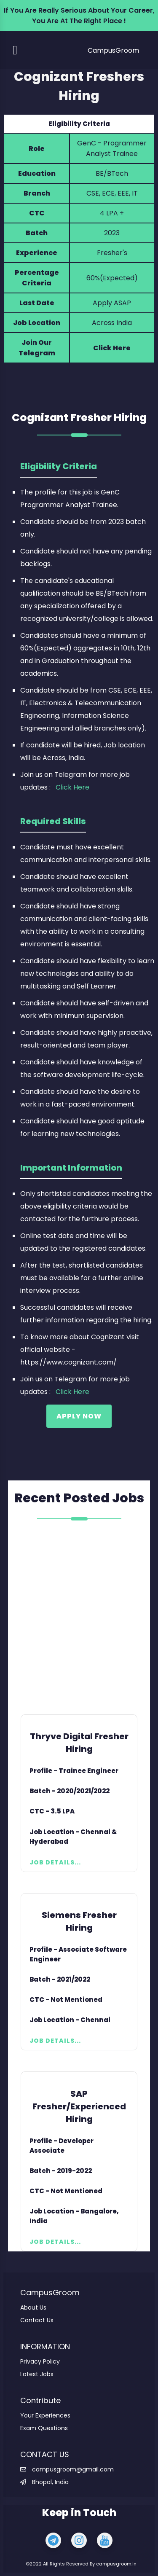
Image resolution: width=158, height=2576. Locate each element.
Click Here (112, 348)
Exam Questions (44, 2428)
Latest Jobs (37, 2374)
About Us (33, 2307)
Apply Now (79, 1416)
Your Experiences (45, 2415)
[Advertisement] (79, 1618)
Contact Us (37, 2320)
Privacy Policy (40, 2361)
